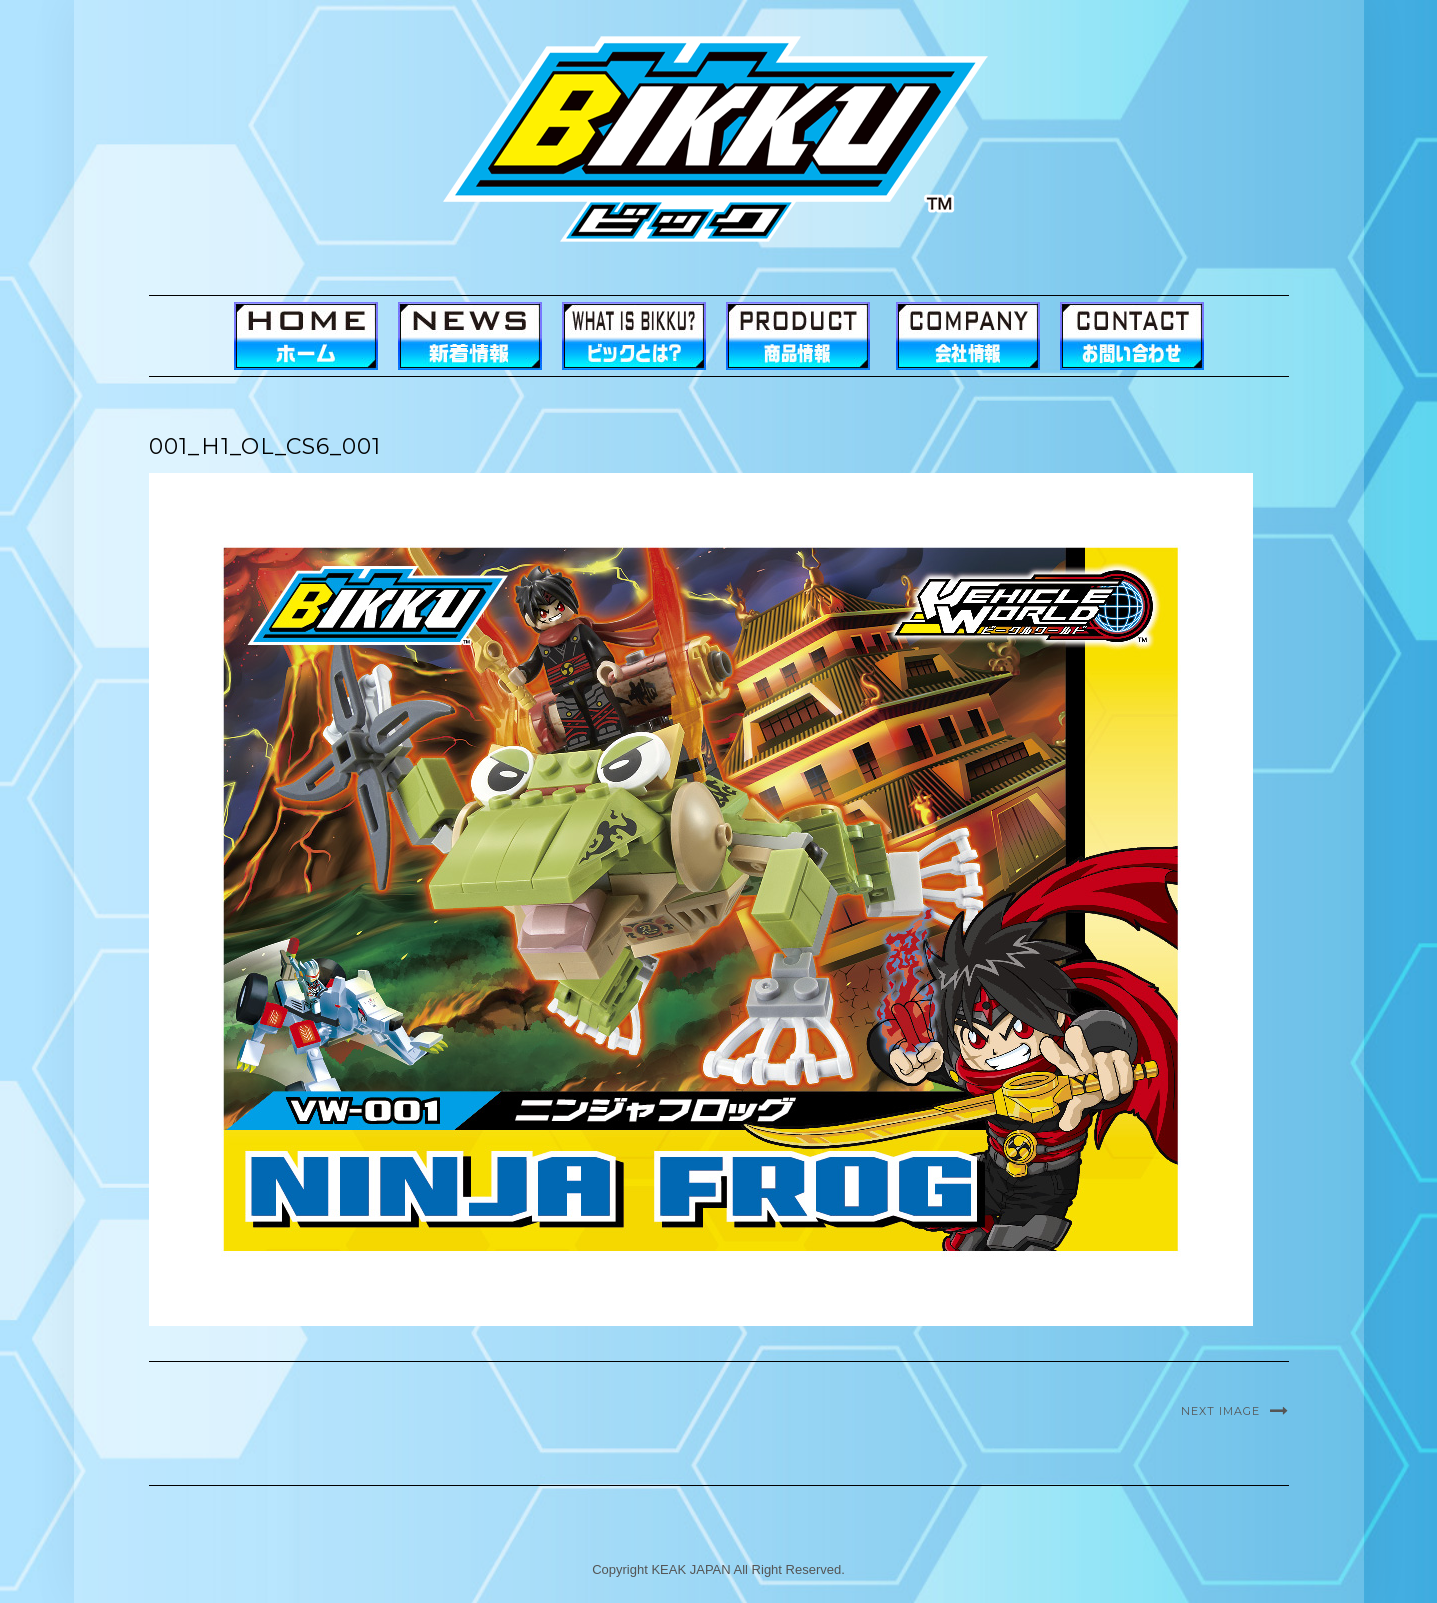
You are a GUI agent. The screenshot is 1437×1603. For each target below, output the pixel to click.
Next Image (1220, 1411)
